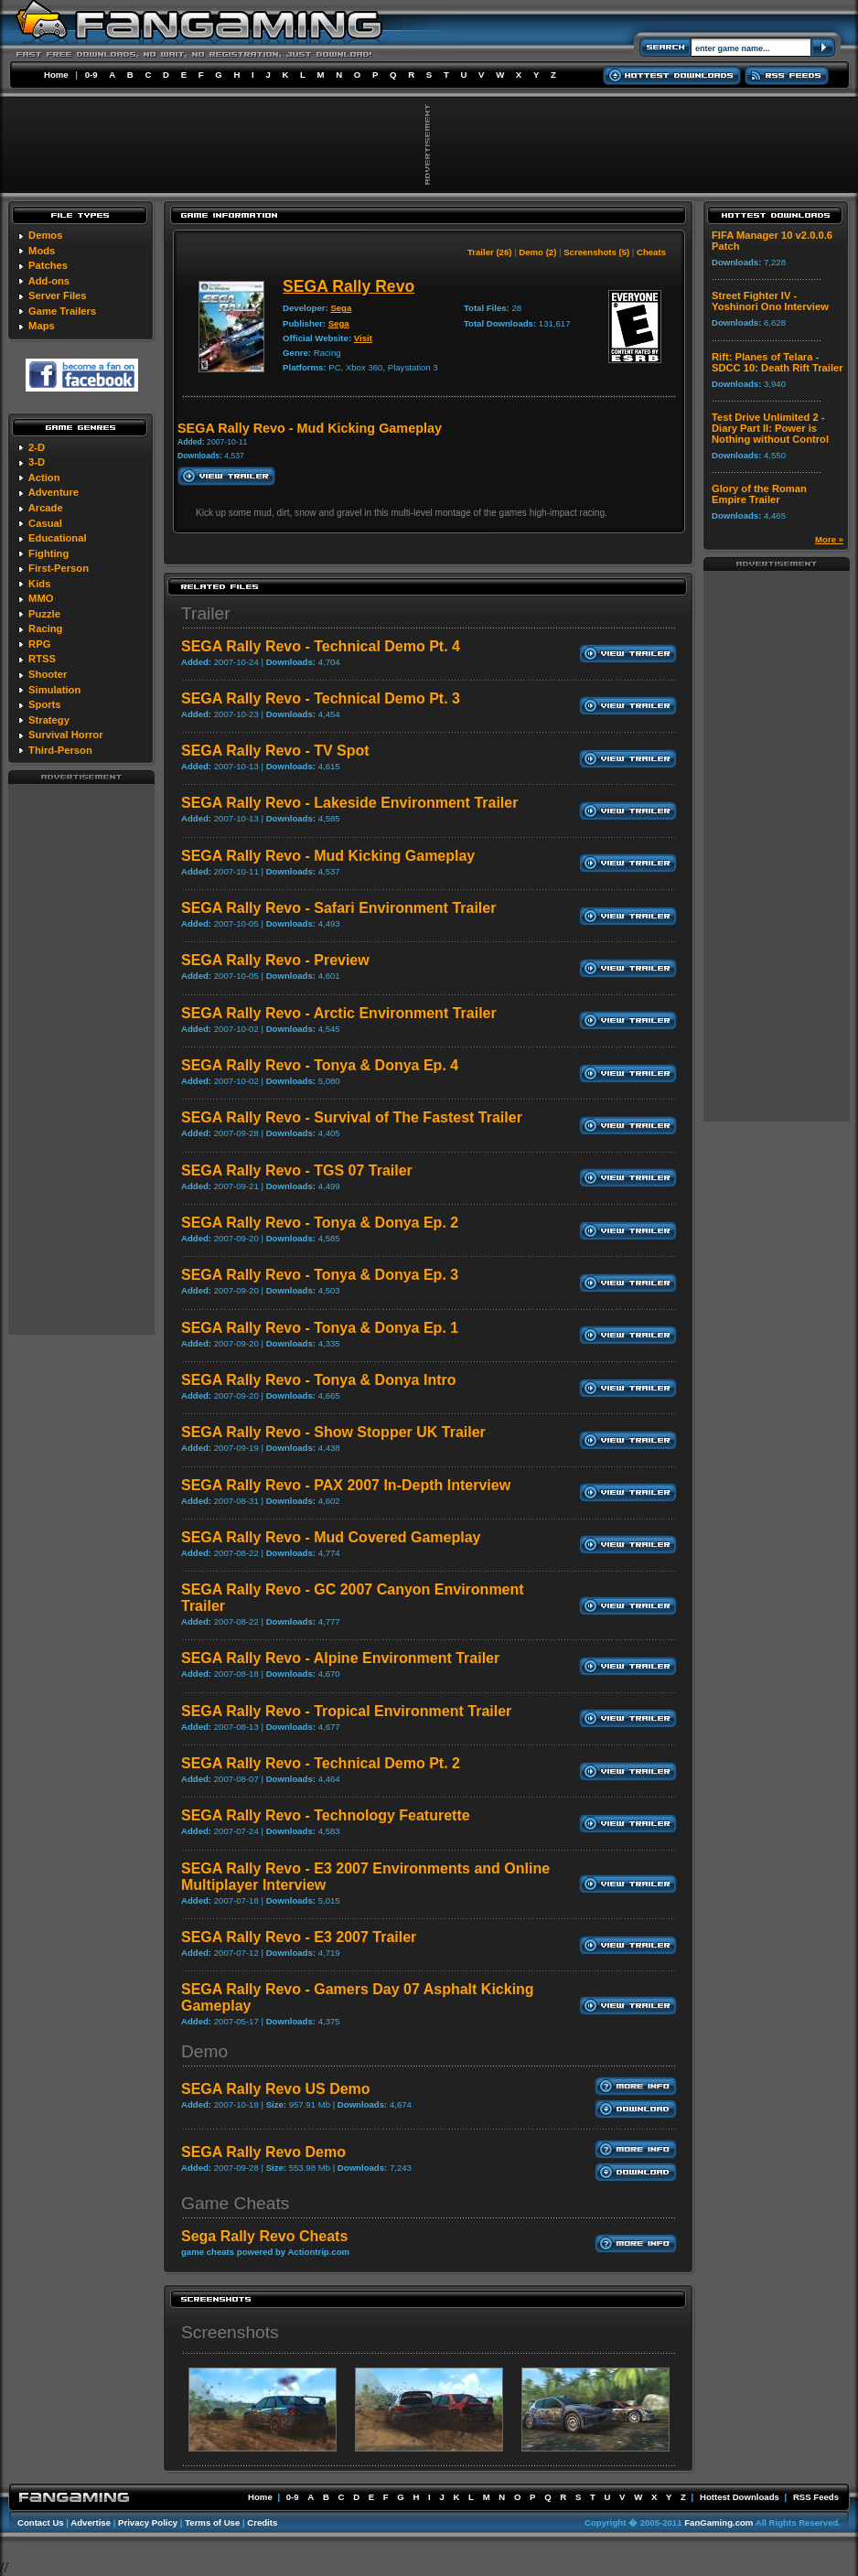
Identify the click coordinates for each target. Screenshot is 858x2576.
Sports (44, 704)
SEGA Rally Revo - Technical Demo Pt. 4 (320, 646)
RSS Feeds (816, 2497)
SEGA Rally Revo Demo (263, 2152)
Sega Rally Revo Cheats (264, 2236)
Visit (363, 338)
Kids (39, 583)
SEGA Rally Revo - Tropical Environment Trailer (346, 1711)
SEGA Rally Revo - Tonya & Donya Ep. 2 (319, 1222)
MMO (40, 598)
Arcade (45, 507)
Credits (262, 2522)
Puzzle (44, 613)
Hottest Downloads (739, 2497)
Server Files (57, 295)
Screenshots (230, 2332)
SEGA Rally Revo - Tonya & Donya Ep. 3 (319, 1275)
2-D (36, 447)
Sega (340, 308)
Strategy (49, 719)
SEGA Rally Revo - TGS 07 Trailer (297, 1170)
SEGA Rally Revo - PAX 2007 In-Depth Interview (345, 1485)
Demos (45, 235)
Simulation (54, 689)
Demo (204, 2051)
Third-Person (60, 750)
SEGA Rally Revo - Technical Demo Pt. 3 (320, 698)
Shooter (47, 674)
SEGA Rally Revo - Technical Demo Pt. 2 (320, 1763)
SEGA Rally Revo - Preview (275, 960)
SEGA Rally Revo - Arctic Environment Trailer (339, 1013)
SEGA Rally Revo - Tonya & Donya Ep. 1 (319, 1328)
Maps (41, 325)
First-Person (58, 568)
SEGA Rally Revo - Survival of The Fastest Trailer (351, 1117)
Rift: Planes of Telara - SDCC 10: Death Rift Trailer (777, 362)
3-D (36, 461)
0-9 (91, 75)
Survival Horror (65, 734)
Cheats (651, 252)
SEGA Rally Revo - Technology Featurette (325, 1815)
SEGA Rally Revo (348, 286)
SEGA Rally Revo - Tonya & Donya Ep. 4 (319, 1065)
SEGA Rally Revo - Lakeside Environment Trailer (349, 802)
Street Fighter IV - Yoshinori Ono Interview (770, 301)
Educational (57, 537)
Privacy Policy (147, 2522)
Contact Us (40, 2522)
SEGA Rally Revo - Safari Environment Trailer (338, 908)
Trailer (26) (489, 252)
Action (44, 477)
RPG (39, 644)
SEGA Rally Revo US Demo (275, 2089)
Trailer (206, 613)
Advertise (90, 2522)
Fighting (48, 553)
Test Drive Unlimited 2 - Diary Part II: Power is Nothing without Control (770, 428)
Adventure (53, 492)
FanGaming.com (718, 2522)
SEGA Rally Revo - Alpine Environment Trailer (340, 1658)
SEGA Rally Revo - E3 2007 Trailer (298, 1937)
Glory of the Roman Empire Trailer (759, 494)
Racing (45, 628)
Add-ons (49, 280)
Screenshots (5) (596, 252)
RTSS (42, 658)
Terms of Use (212, 2522)
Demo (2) (537, 252)
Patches (48, 265)
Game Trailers (62, 311)
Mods (41, 250)
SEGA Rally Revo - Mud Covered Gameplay (331, 1537)
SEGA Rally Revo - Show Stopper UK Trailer (333, 1432)
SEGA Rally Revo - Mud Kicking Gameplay (328, 856)
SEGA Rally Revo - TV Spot (275, 750)
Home (56, 75)
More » (829, 539)
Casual (45, 523)
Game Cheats (235, 2203)
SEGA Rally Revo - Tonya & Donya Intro (318, 1380)
